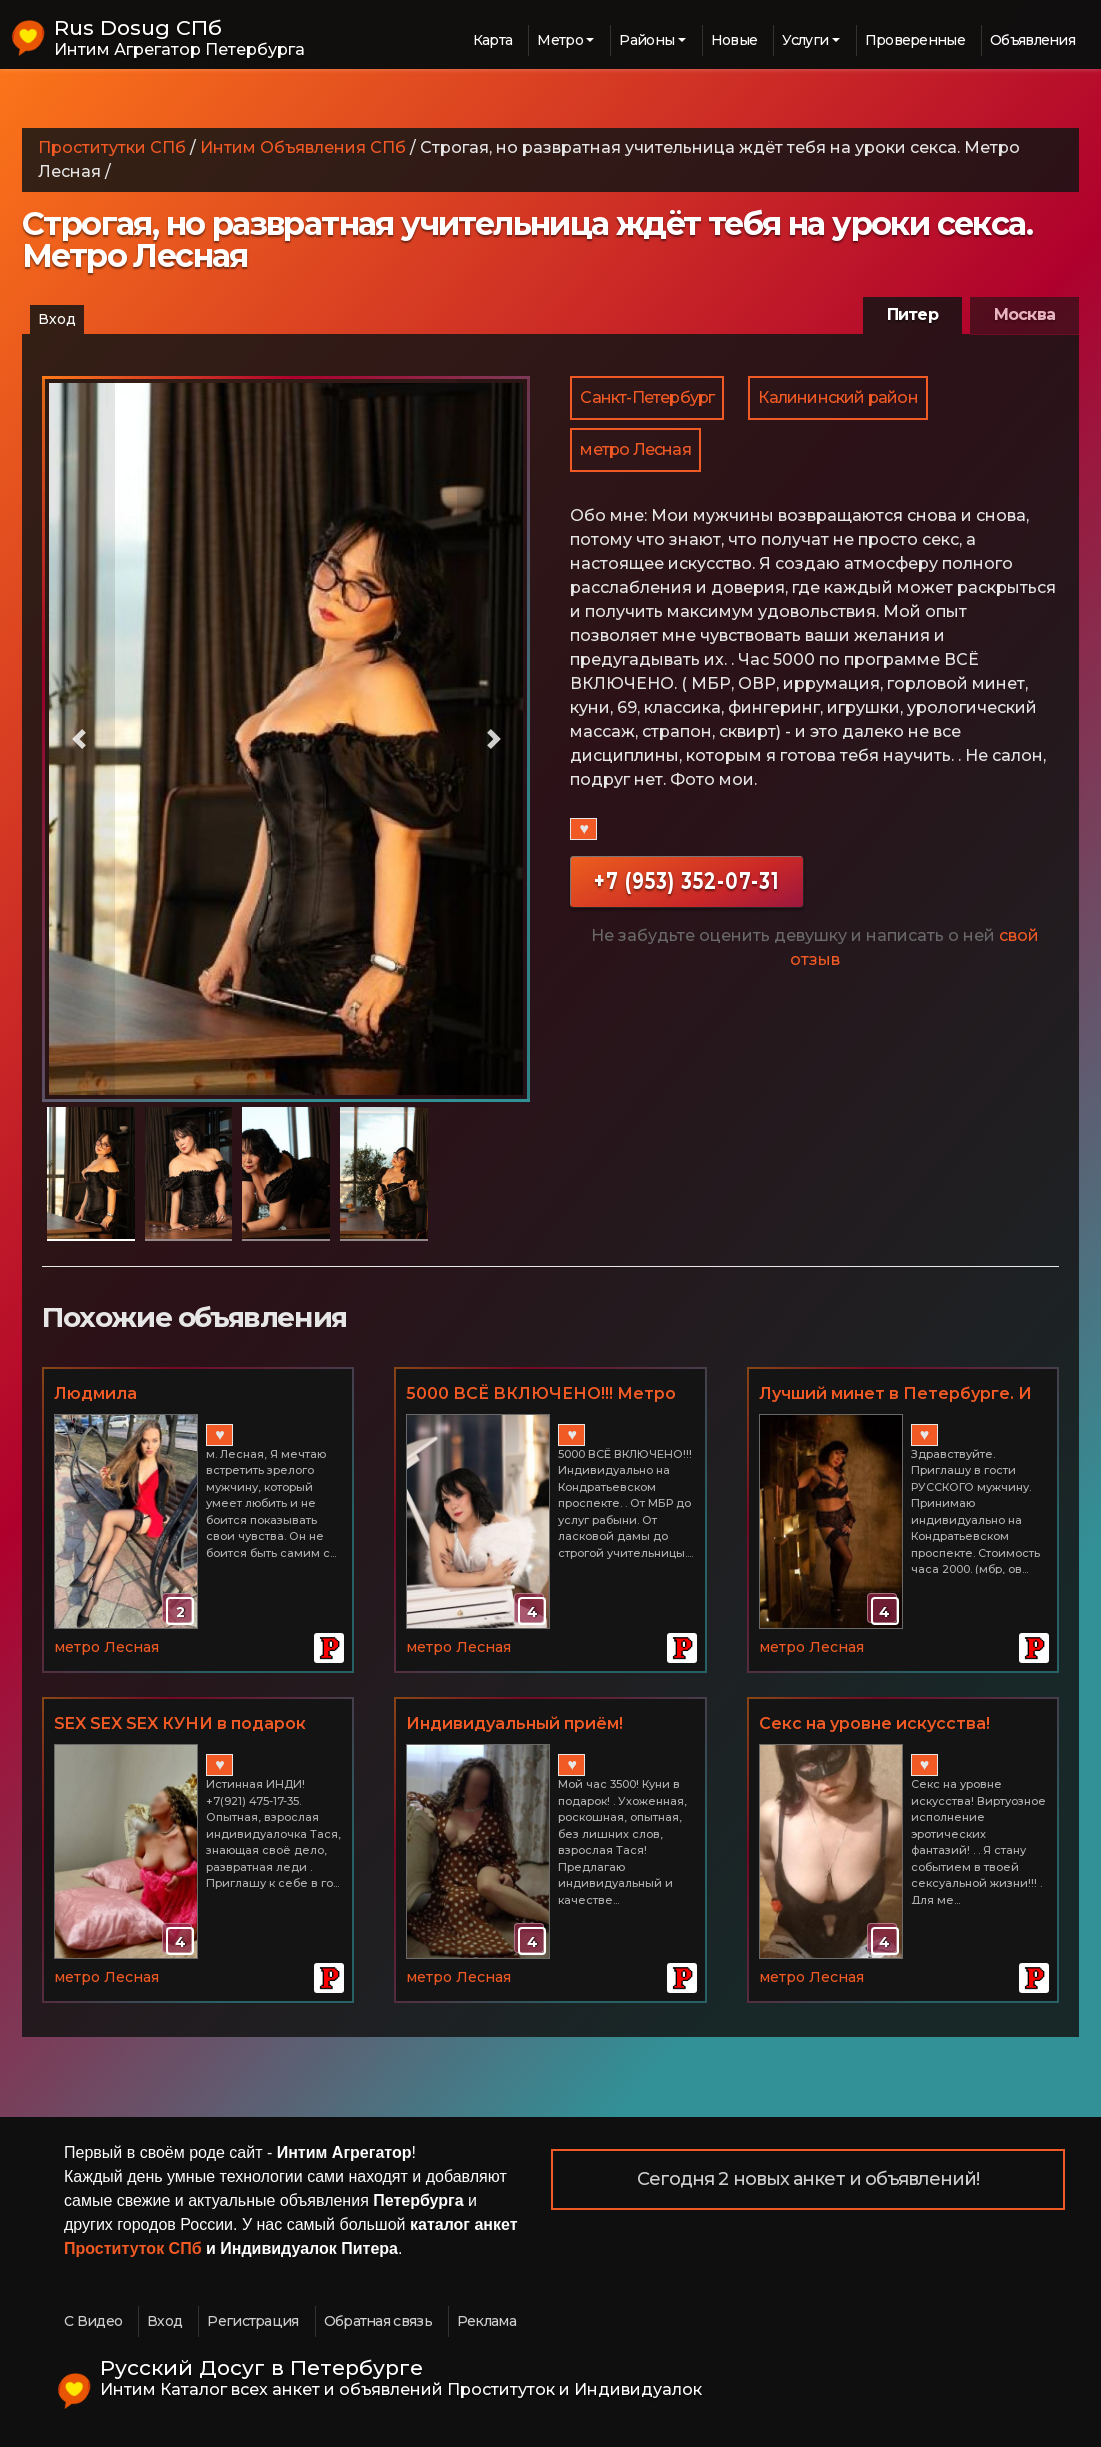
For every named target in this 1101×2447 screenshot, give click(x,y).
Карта (493, 40)
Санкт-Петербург (647, 397)
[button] (78, 739)
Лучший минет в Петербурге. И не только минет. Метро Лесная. (901, 1395)
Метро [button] (560, 40)
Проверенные (915, 40)
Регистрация (252, 2321)
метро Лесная (635, 449)
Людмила (95, 1393)
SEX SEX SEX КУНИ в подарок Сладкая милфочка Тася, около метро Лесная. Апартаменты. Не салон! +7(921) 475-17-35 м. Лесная (195, 1725)
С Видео (93, 2321)
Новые (734, 40)
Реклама (486, 2321)
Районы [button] (646, 40)
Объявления (1032, 40)
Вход (57, 319)
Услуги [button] (805, 40)
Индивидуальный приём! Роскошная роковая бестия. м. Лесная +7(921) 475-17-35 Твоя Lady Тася (539, 1725)
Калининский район (837, 397)
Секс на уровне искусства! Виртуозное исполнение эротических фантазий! (874, 1725)
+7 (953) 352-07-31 (686, 880)
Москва (1024, 314)
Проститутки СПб (112, 147)
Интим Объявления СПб (303, 147)
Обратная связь (378, 2321)
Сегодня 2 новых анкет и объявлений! (808, 2179)
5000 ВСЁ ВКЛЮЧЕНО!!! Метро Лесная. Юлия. (541, 1395)
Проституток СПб (133, 2248)
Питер (912, 314)
